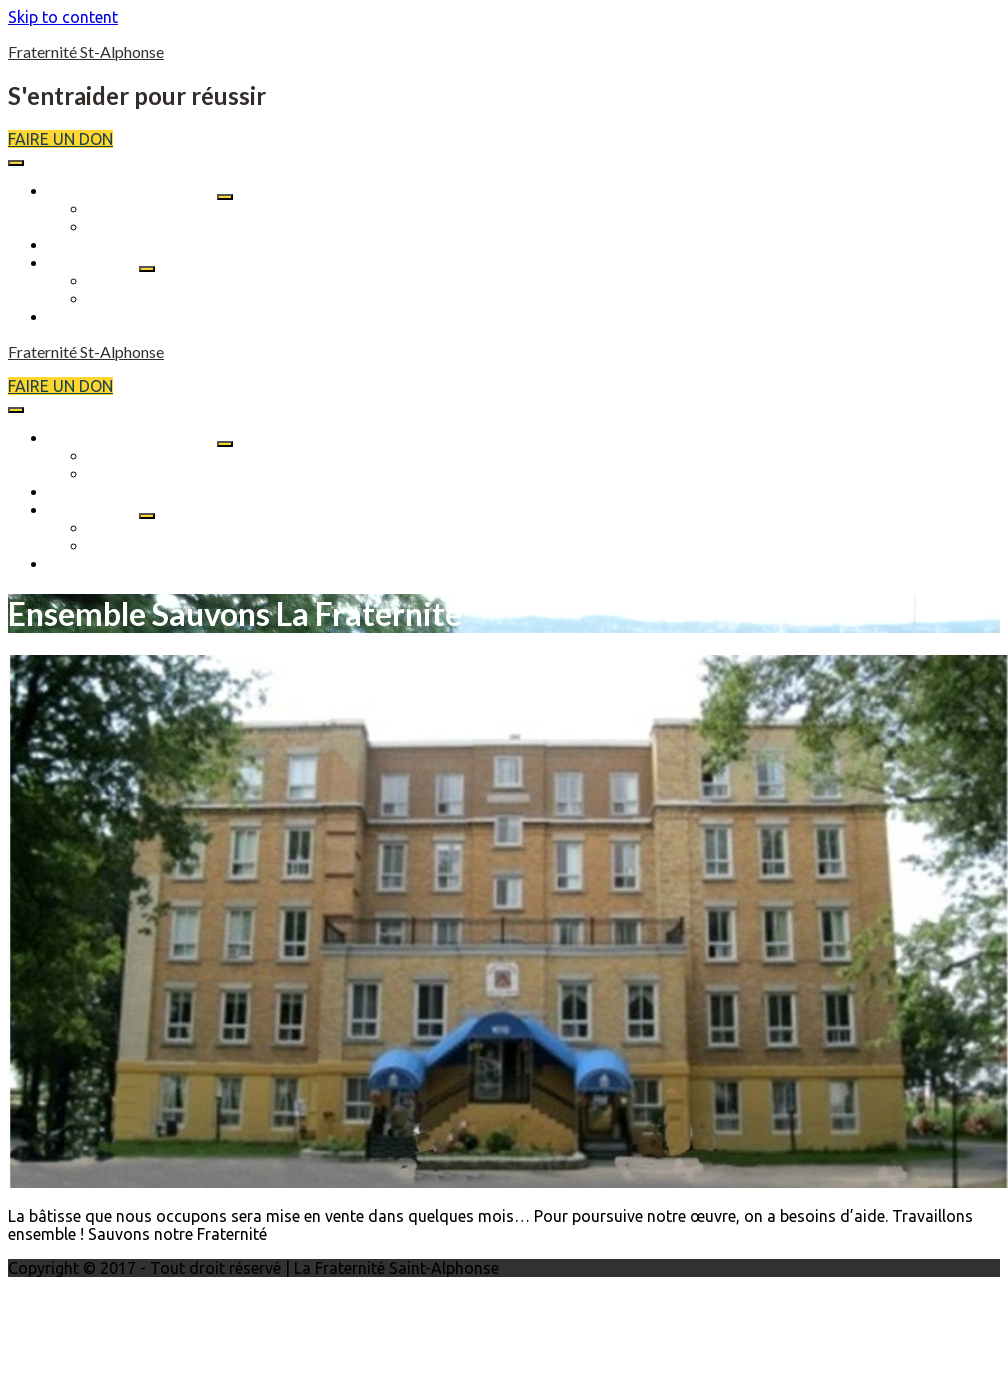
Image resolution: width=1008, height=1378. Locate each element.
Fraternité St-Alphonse (86, 51)
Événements (91, 245)
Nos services (93, 263)
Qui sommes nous (153, 209)
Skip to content (63, 17)
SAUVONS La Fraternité (132, 191)
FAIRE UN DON (60, 139)
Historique (126, 227)
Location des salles (157, 299)
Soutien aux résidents (166, 281)
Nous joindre (94, 317)
